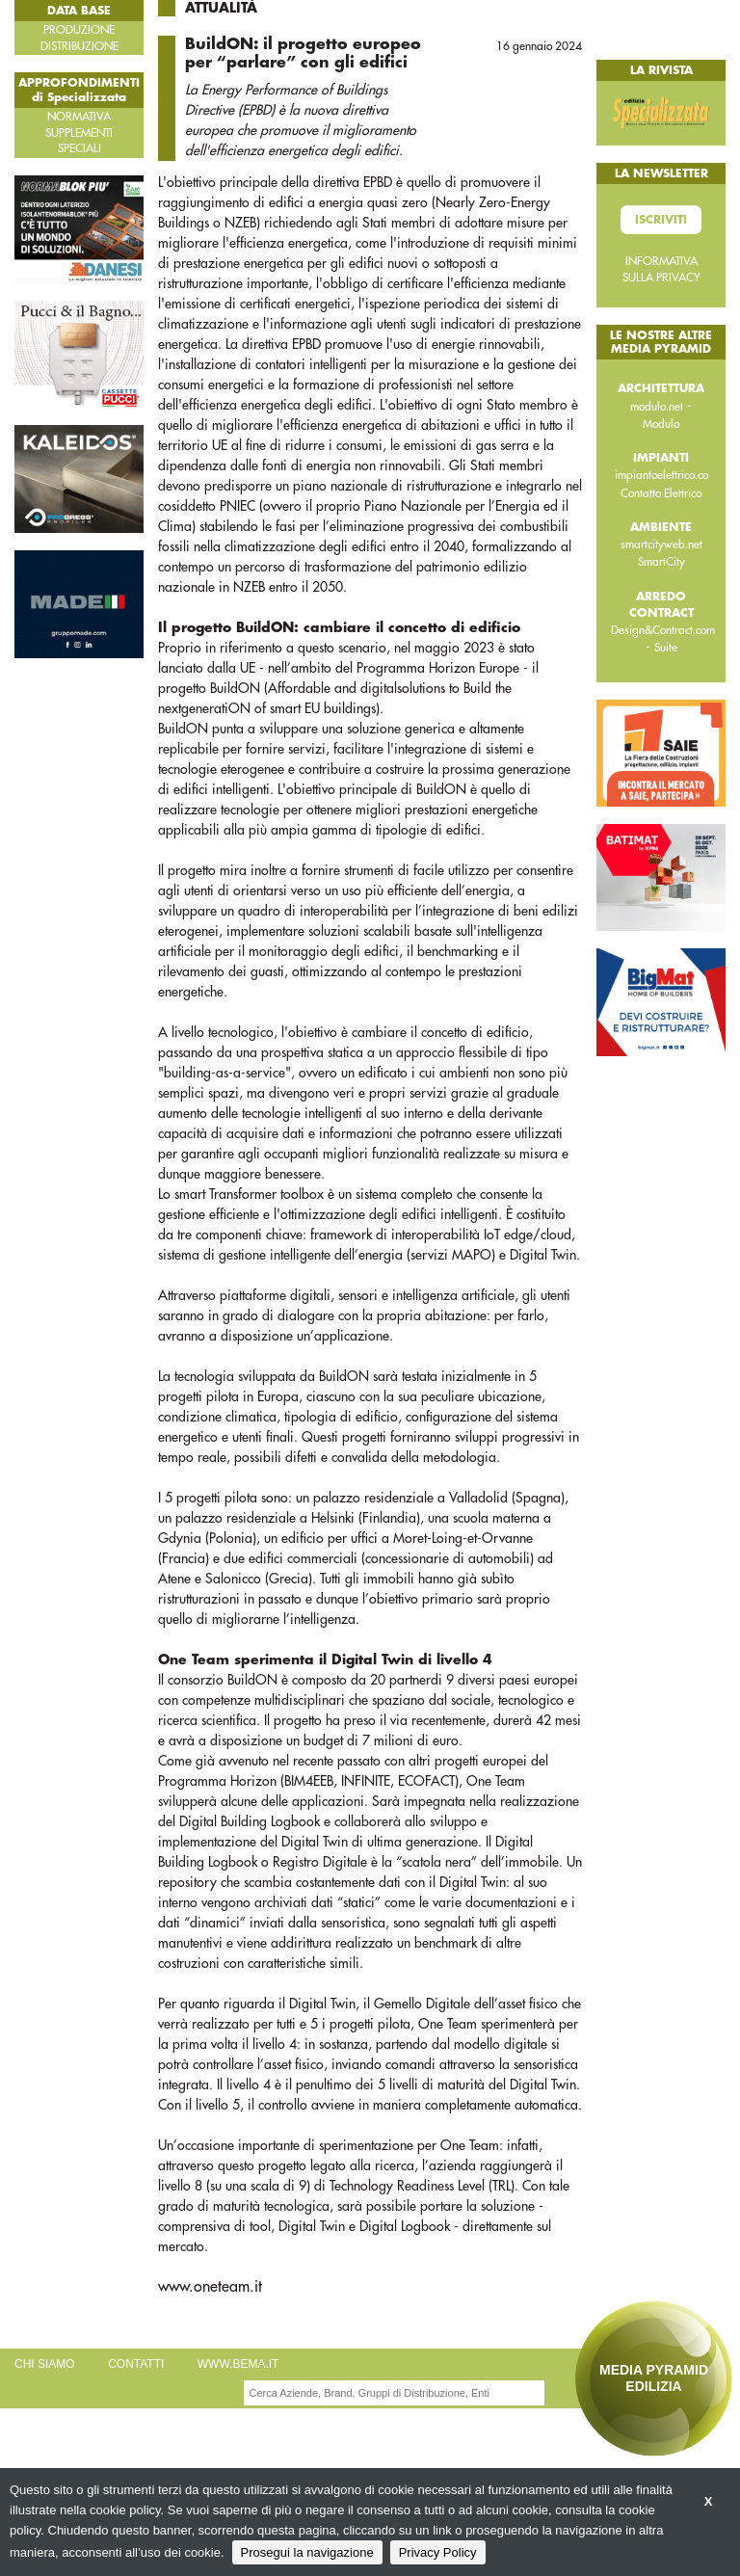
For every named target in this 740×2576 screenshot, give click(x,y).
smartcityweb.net (661, 544)
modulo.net (656, 406)
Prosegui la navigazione (307, 2552)
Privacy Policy (438, 2552)
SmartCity (661, 562)
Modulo (661, 424)
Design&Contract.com (663, 630)
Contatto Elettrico (661, 493)
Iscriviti (661, 220)
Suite (665, 647)
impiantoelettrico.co (661, 475)
